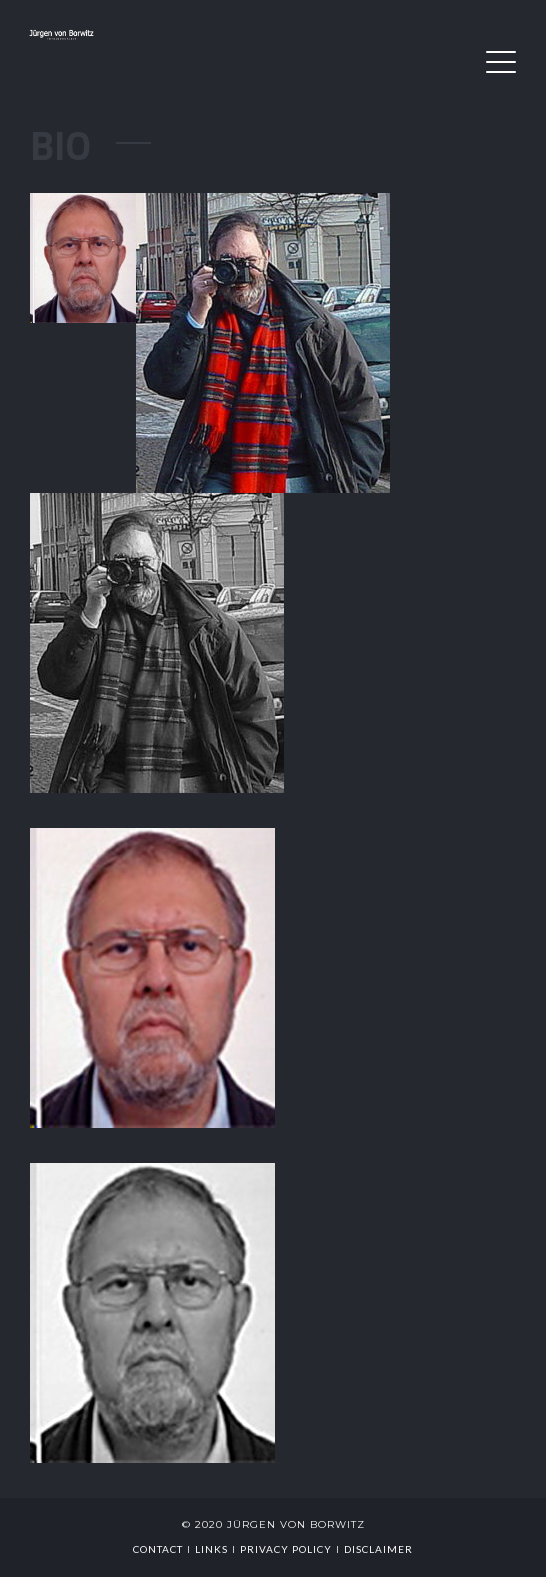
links (211, 1549)
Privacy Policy (286, 1549)
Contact (158, 1549)
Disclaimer (378, 1549)
